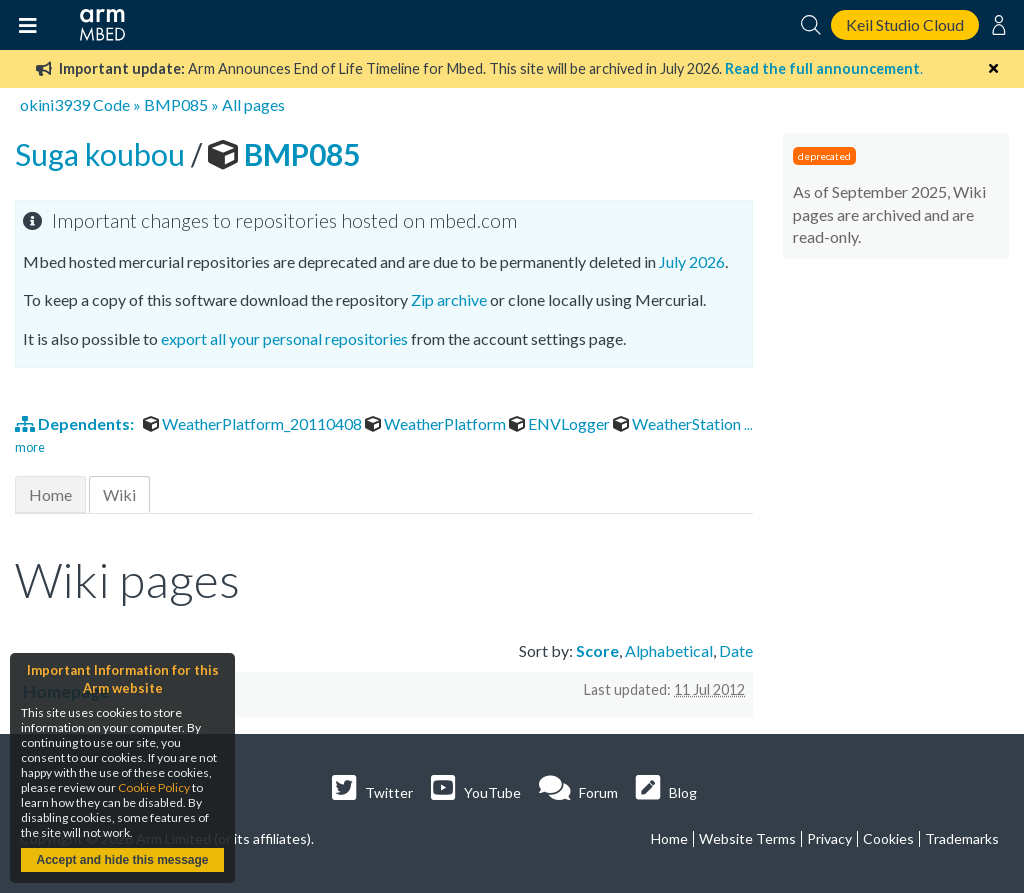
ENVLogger (561, 423)
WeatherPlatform (437, 423)
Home (50, 494)
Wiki (119, 494)
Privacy (829, 838)
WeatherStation (678, 423)
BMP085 (176, 104)
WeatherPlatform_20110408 (254, 423)
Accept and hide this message (122, 860)
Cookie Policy (154, 787)
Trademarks (962, 838)
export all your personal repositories (284, 338)
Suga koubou (103, 154)
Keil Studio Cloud (905, 24)
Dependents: (76, 423)
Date (736, 650)
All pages (253, 104)
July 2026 (692, 261)
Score (597, 650)
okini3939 (55, 104)
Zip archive (449, 299)
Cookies (888, 838)
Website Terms (747, 838)
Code (111, 104)
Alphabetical (669, 650)
